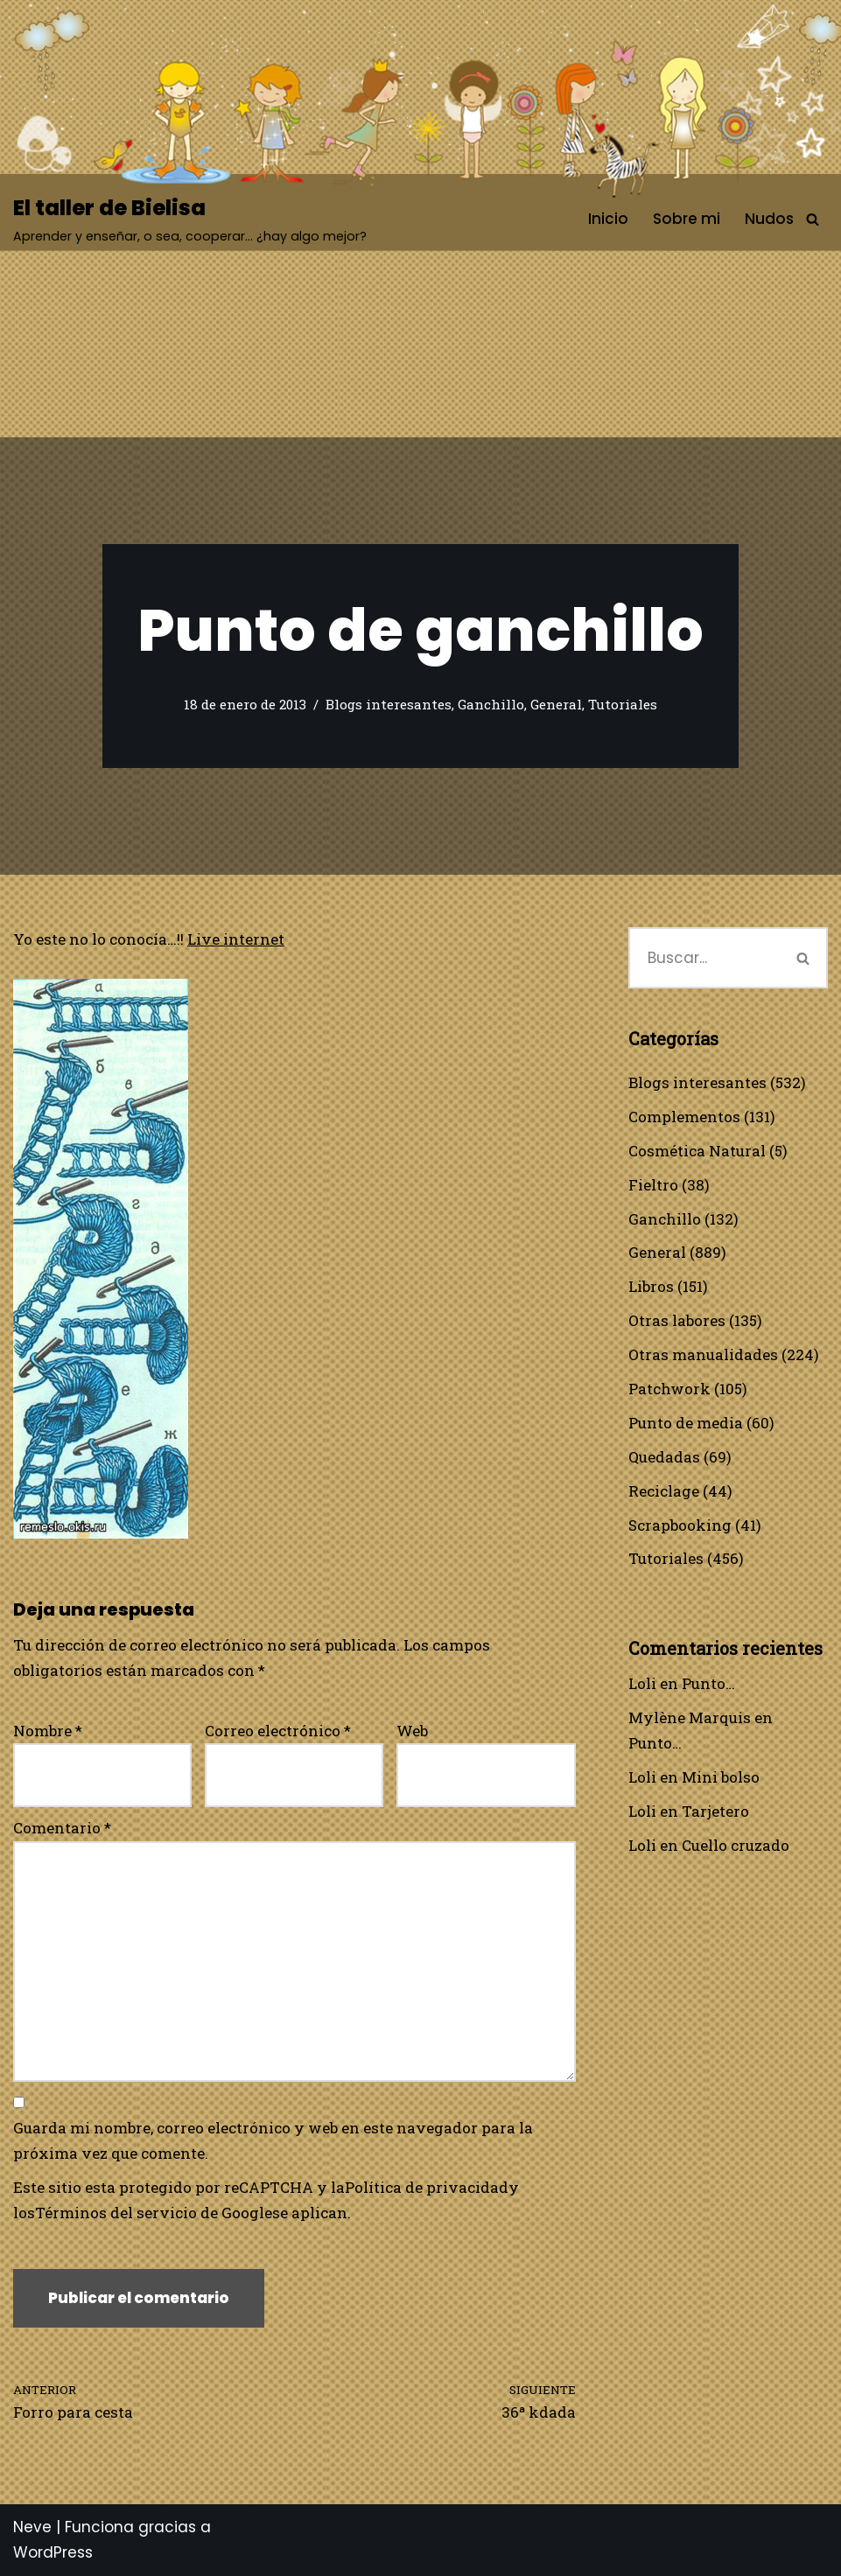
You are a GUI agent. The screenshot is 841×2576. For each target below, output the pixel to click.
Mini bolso (721, 1777)
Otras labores (676, 1320)
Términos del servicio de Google (153, 2213)
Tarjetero (715, 1811)
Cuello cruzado (735, 1845)
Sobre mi (686, 218)
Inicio (608, 218)
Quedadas (664, 1457)
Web (412, 1731)
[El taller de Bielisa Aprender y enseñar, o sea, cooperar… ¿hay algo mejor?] (190, 219)
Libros (651, 1286)
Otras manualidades (703, 1354)
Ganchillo (491, 704)
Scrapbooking (680, 1525)
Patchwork (669, 1389)
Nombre (47, 1731)
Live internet (235, 939)
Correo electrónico (278, 1731)
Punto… (708, 1683)
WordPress (53, 2552)
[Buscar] (812, 219)
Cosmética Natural (697, 1151)
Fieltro (653, 1185)
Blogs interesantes (389, 704)
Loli (642, 1683)
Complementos (684, 1116)
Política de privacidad (426, 2187)
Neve (32, 2527)
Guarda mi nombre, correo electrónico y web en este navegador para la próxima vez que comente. (273, 2140)
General (556, 704)
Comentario (62, 1828)
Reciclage (663, 1491)
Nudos (769, 218)
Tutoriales (622, 704)
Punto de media (685, 1423)
